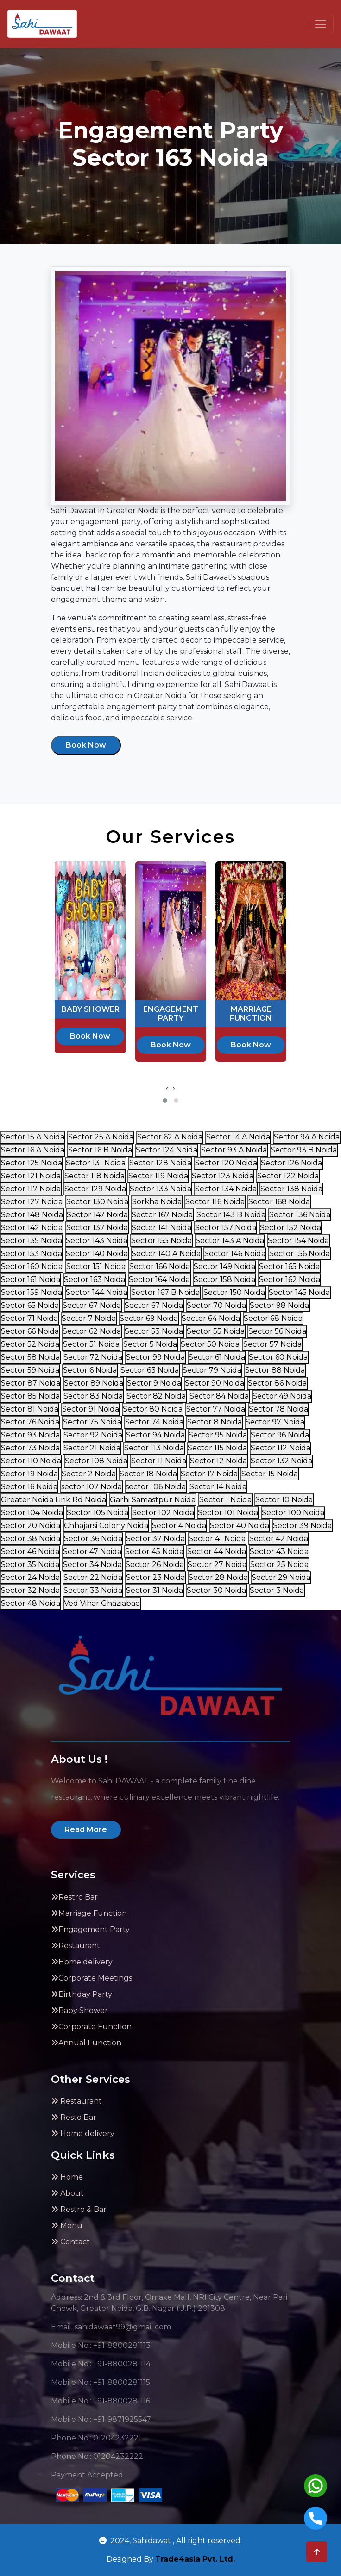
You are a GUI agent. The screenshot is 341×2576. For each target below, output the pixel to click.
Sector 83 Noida (93, 1396)
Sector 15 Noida (269, 1473)
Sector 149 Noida (224, 1266)
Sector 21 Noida (91, 1447)
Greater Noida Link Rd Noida (53, 1499)
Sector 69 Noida (149, 1318)
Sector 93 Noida (30, 1434)
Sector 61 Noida (217, 1357)
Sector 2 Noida (89, 1473)
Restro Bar (74, 1897)
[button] (164, 1100)
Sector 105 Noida (97, 1512)
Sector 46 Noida (30, 1551)
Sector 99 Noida (155, 1357)
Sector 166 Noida (159, 1266)
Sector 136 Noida (299, 1214)
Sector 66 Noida (30, 1331)
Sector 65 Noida (30, 1305)
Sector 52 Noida (30, 1344)
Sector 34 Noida (92, 1564)
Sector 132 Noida (281, 1460)
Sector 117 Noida (31, 1188)
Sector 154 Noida (298, 1240)
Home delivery (82, 1961)
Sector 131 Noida (96, 1162)
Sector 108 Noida (96, 1460)
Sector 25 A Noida (100, 1137)
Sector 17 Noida (209, 1473)
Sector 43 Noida (279, 1551)
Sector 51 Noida (91, 1344)
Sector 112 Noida (280, 1447)
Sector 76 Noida (30, 1422)
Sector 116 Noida (215, 1201)
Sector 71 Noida (29, 1318)
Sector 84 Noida (219, 1396)
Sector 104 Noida (32, 1512)
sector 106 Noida (156, 1486)
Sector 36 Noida (93, 1538)
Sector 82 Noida (156, 1396)
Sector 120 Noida (226, 1162)
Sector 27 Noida (217, 1564)
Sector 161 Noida (30, 1279)
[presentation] (167, 1088)
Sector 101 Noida (228, 1512)
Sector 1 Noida (225, 1499)
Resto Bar (73, 2117)
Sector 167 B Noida (165, 1292)
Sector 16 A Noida (32, 1150)
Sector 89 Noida (93, 1383)
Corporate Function (91, 2026)
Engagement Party (90, 1929)
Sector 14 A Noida (238, 1137)
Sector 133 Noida (160, 1188)
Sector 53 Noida (154, 1331)
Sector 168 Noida (279, 1201)
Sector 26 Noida (155, 1564)
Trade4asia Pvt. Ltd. (195, 2559)
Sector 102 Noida (163, 1512)
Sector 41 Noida (217, 1538)
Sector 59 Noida (30, 1370)
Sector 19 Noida (29, 1473)
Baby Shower (79, 2010)
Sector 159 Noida (31, 1292)
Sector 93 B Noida (304, 1150)
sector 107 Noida (91, 1486)
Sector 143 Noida (96, 1240)
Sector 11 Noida (158, 1460)
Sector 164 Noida (159, 1279)
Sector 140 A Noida (166, 1253)
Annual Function (86, 2042)
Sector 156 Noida (299, 1253)
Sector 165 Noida (289, 1266)
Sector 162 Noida (289, 1279)
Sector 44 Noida (216, 1551)
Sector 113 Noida (154, 1447)
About (67, 2193)
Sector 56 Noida (277, 1331)
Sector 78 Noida (278, 1409)
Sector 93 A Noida (234, 1150)
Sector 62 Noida (92, 1331)
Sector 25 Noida (279, 1564)
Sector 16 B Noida (100, 1150)
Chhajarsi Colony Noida (106, 1525)
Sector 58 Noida (30, 1357)
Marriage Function (89, 1913)
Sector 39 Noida (302, 1525)
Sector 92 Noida (92, 1434)
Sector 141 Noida (161, 1227)
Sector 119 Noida (158, 1175)
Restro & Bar (79, 2209)
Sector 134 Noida (226, 1188)
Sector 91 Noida (90, 1409)
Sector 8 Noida (214, 1422)
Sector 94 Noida (155, 1434)
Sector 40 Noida (239, 1525)
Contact (70, 2241)
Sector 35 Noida (30, 1564)
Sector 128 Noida (160, 1162)
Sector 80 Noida (153, 1409)
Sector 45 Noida (154, 1551)
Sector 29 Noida (281, 1577)
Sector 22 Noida (92, 1577)
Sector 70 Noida (216, 1305)
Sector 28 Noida (218, 1577)
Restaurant (75, 1945)
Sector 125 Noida (31, 1162)
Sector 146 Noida (234, 1253)
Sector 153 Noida (31, 1253)
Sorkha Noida (157, 1201)
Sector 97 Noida (275, 1422)
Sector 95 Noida (218, 1434)
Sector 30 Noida (216, 1590)
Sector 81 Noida (29, 1409)
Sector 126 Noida (291, 1162)
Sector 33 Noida (92, 1590)
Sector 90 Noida (214, 1383)
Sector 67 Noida (92, 1305)
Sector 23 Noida (155, 1577)
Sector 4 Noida (179, 1525)
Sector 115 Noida (217, 1447)
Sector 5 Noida (150, 1344)
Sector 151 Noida (96, 1266)
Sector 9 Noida (154, 1383)
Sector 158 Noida (224, 1279)
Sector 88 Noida (275, 1370)
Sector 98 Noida (279, 1305)
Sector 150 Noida (234, 1292)
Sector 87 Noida (30, 1383)
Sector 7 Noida (89, 1318)
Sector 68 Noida (273, 1318)
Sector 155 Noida (161, 1240)
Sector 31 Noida (154, 1590)
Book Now (86, 745)
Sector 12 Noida (218, 1460)
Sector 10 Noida (284, 1499)
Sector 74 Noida (154, 1422)
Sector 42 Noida (278, 1538)
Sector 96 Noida (280, 1434)
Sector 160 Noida (32, 1266)
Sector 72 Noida (92, 1357)
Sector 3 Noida (277, 1590)
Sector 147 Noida (97, 1214)
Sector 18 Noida (148, 1473)
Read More (86, 1829)
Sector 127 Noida (32, 1201)
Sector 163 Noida (94, 1279)
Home (67, 2177)
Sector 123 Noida (222, 1175)
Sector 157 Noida (225, 1227)
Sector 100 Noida (293, 1512)
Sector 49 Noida (282, 1396)
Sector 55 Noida (216, 1331)
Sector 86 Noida (277, 1383)
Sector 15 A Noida (32, 1137)
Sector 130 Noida (97, 1201)
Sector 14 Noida (217, 1486)
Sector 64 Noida (211, 1318)
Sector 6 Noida (90, 1370)
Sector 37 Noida (155, 1538)
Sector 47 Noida (92, 1551)
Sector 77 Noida (215, 1409)
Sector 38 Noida (30, 1538)
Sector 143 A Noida (230, 1240)
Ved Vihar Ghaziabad (102, 1603)
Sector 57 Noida (272, 1344)
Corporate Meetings (91, 1978)
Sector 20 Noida (30, 1525)
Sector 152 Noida (290, 1227)
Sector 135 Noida (31, 1240)
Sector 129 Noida (95, 1188)
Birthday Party (81, 1994)
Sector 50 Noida (210, 1344)
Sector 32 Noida (30, 1590)
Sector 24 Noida (30, 1577)
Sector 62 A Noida (169, 1137)
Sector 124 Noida (166, 1150)
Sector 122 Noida (288, 1175)
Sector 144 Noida (96, 1292)
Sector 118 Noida (94, 1175)
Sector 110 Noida (31, 1460)
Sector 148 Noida (32, 1214)
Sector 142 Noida (32, 1227)
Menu (66, 2225)
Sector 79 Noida (212, 1370)
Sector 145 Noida (299, 1292)
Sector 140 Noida (97, 1253)
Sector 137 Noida (97, 1227)
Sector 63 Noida (149, 1370)
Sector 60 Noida (278, 1357)
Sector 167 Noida (162, 1214)
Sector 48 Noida (30, 1603)
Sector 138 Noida (291, 1188)
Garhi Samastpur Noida (153, 1499)
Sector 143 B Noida (230, 1214)
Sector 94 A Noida (307, 1137)
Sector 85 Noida (30, 1396)
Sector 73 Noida (30, 1447)
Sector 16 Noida (29, 1486)
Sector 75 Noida (92, 1422)
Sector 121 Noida (31, 1175)
